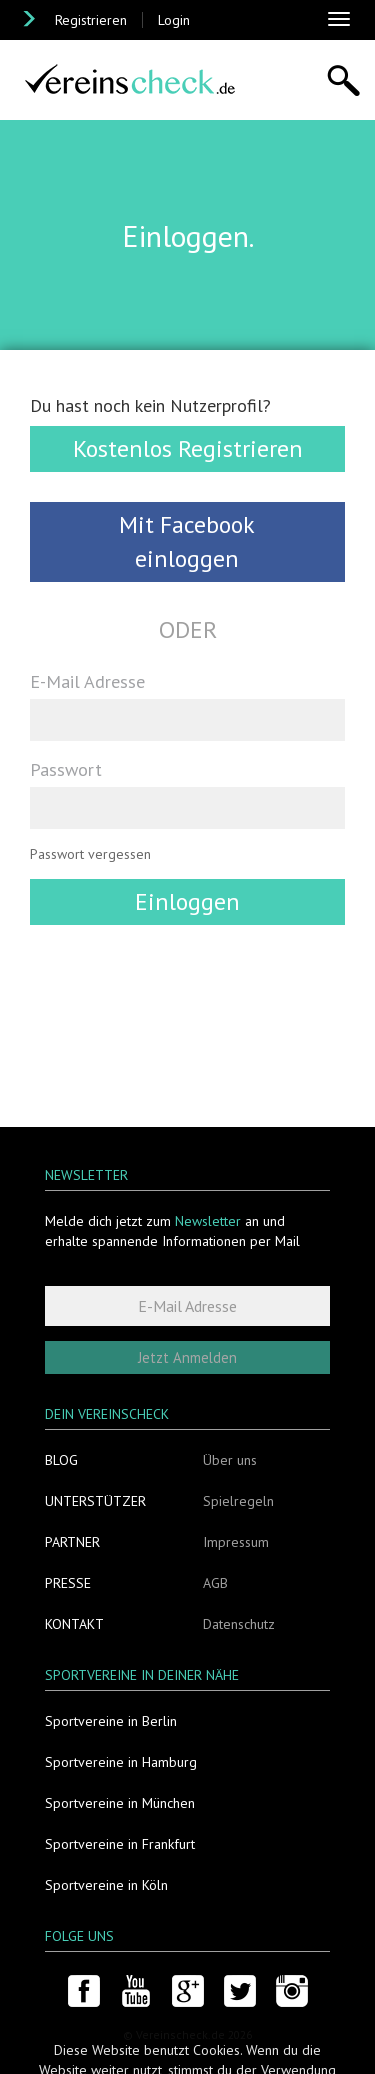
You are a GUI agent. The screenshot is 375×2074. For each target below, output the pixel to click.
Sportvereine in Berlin (111, 1721)
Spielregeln (238, 1501)
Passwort (66, 769)
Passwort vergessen (90, 854)
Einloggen (187, 901)
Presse (68, 1583)
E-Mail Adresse (87, 681)
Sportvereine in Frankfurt (120, 1844)
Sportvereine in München (120, 1803)
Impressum (236, 1542)
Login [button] (174, 20)
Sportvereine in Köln (106, 1885)
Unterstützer (95, 1501)
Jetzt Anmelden (187, 1357)
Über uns (230, 1460)
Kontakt (74, 1624)
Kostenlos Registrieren (188, 448)
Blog (61, 1460)
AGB (215, 1583)
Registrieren (91, 20)
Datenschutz (239, 1624)
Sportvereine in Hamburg (121, 1762)
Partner (72, 1542)
